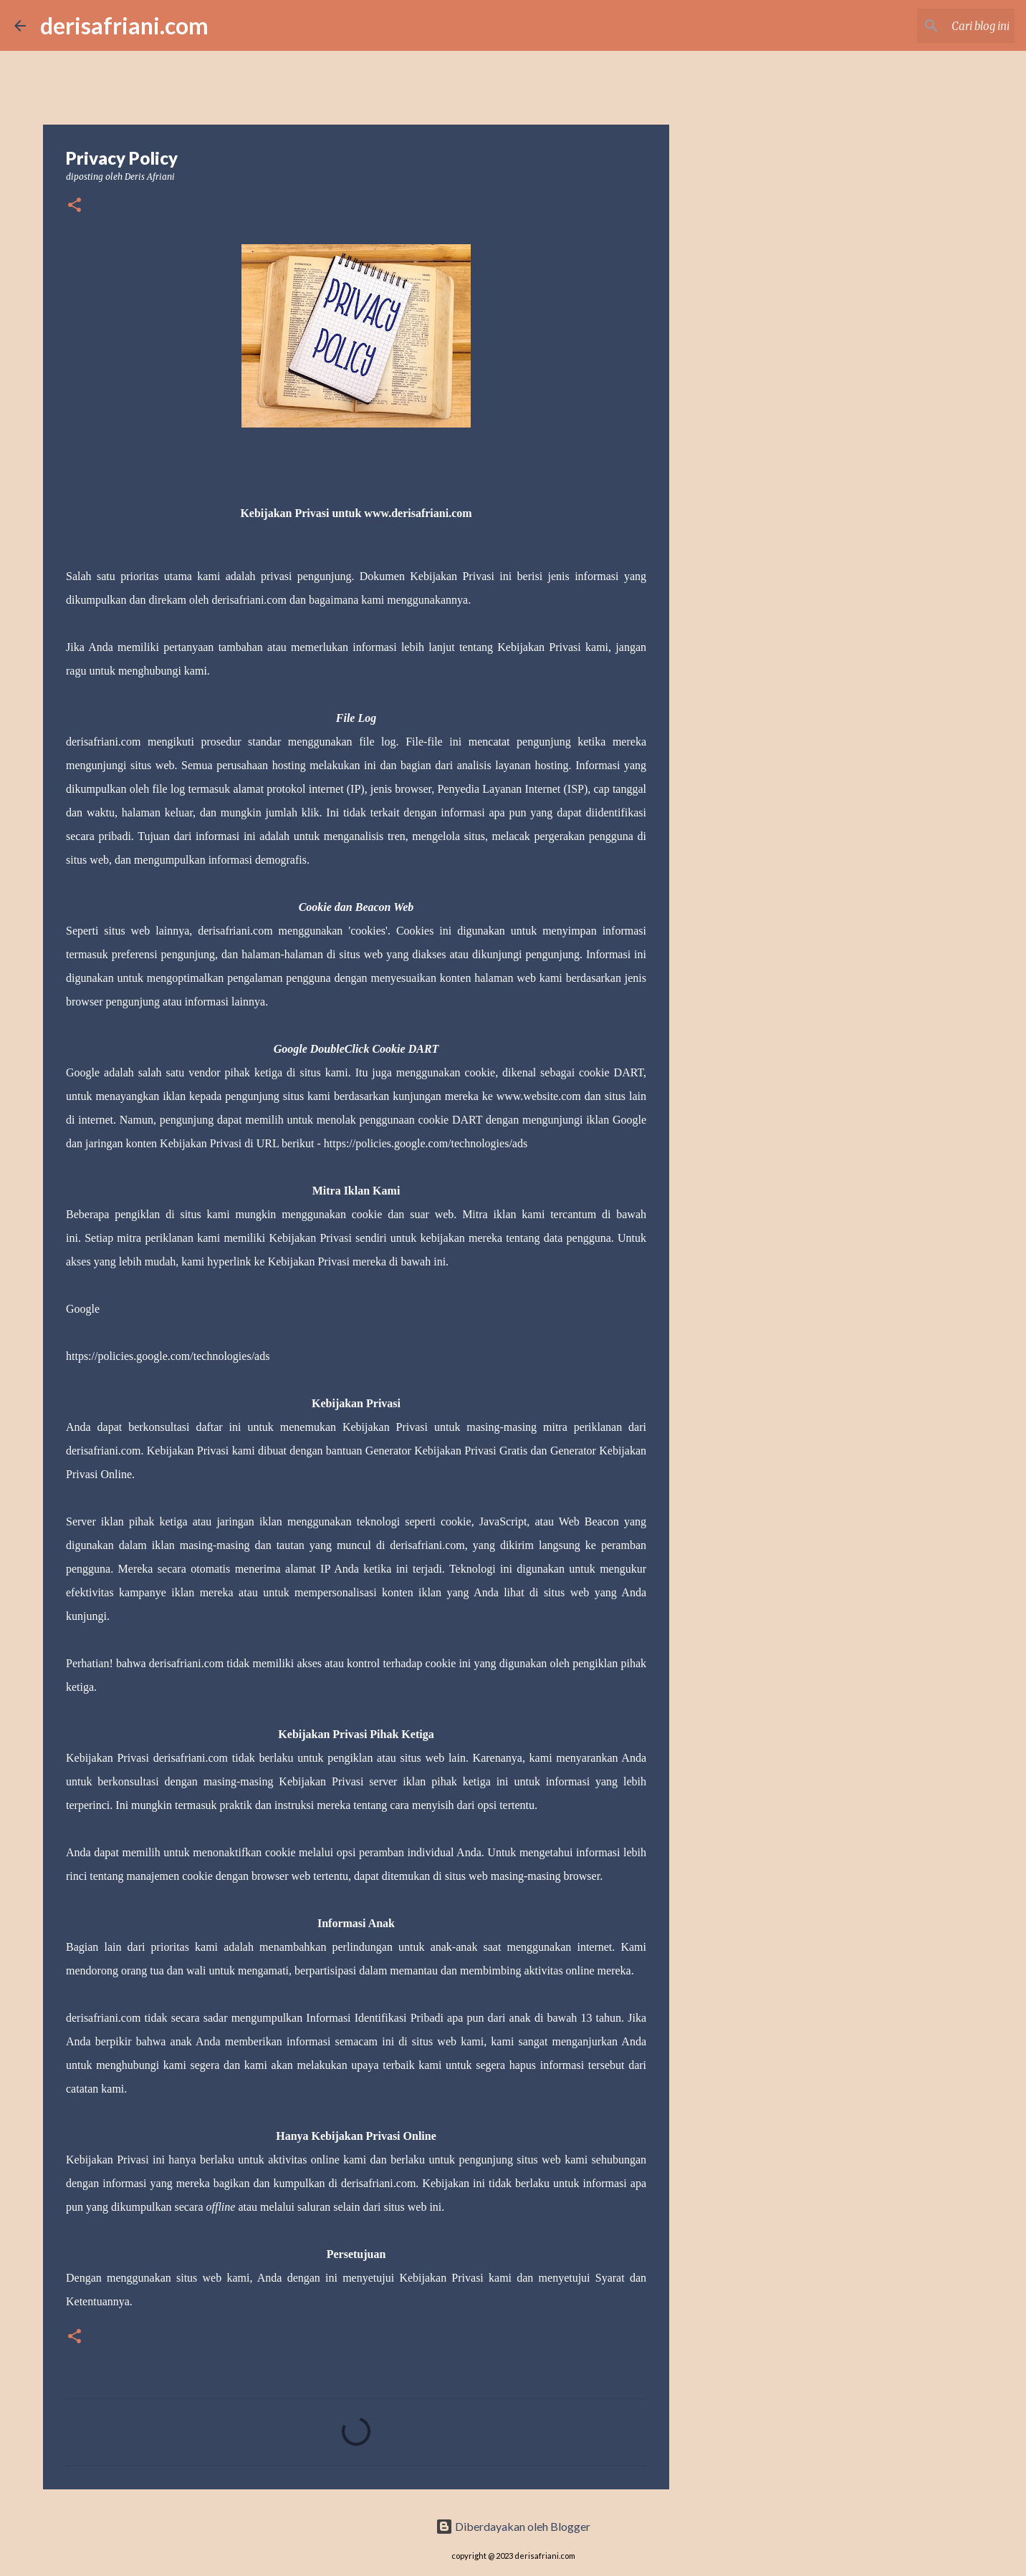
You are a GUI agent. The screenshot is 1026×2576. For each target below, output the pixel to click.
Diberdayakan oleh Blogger (513, 2526)
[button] (74, 206)
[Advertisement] (742, 619)
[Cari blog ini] (939, 26)
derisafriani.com (124, 25)
